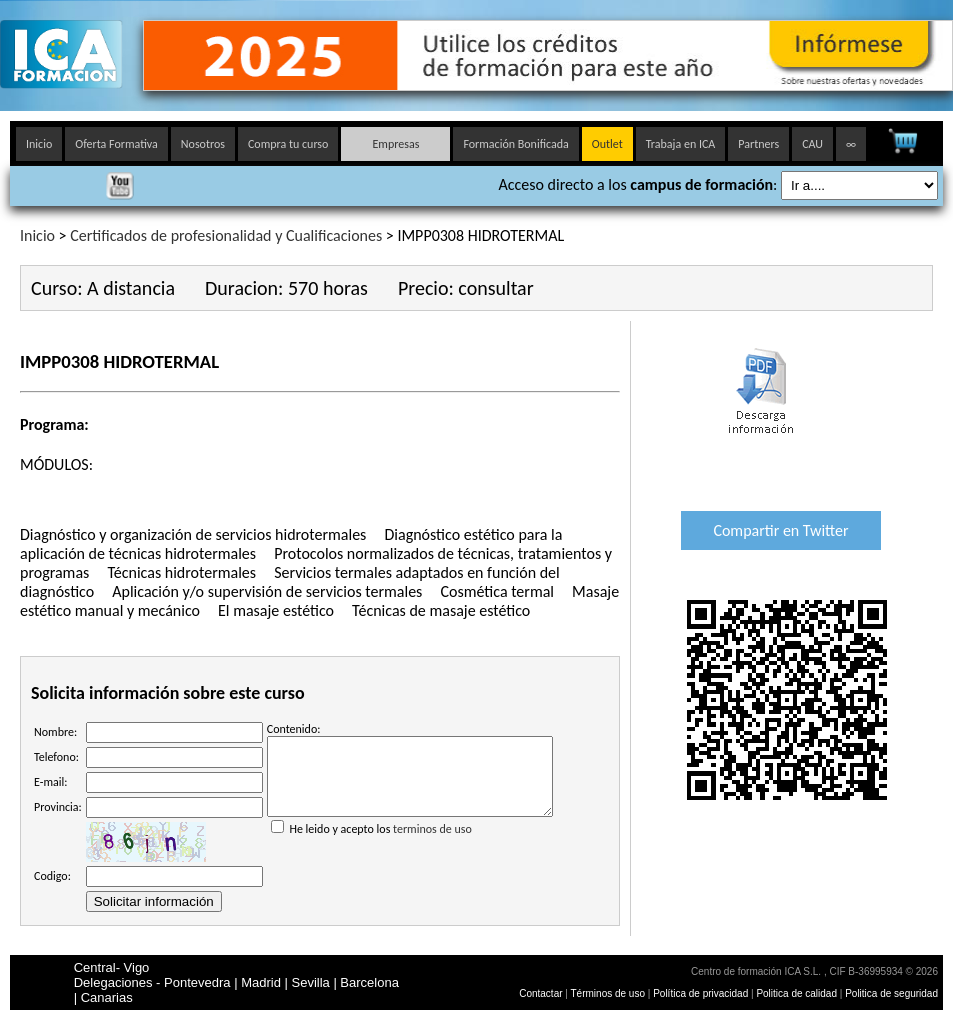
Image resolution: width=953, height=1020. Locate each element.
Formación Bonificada (515, 144)
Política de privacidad (702, 993)
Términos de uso (608, 993)
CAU (812, 144)
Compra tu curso (288, 144)
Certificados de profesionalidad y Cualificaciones (226, 235)
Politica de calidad (796, 993)
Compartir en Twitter (780, 530)
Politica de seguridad (891, 993)
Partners (758, 144)
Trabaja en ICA (681, 144)
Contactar (540, 993)
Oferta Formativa (116, 144)
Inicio (39, 144)
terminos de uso (432, 844)
